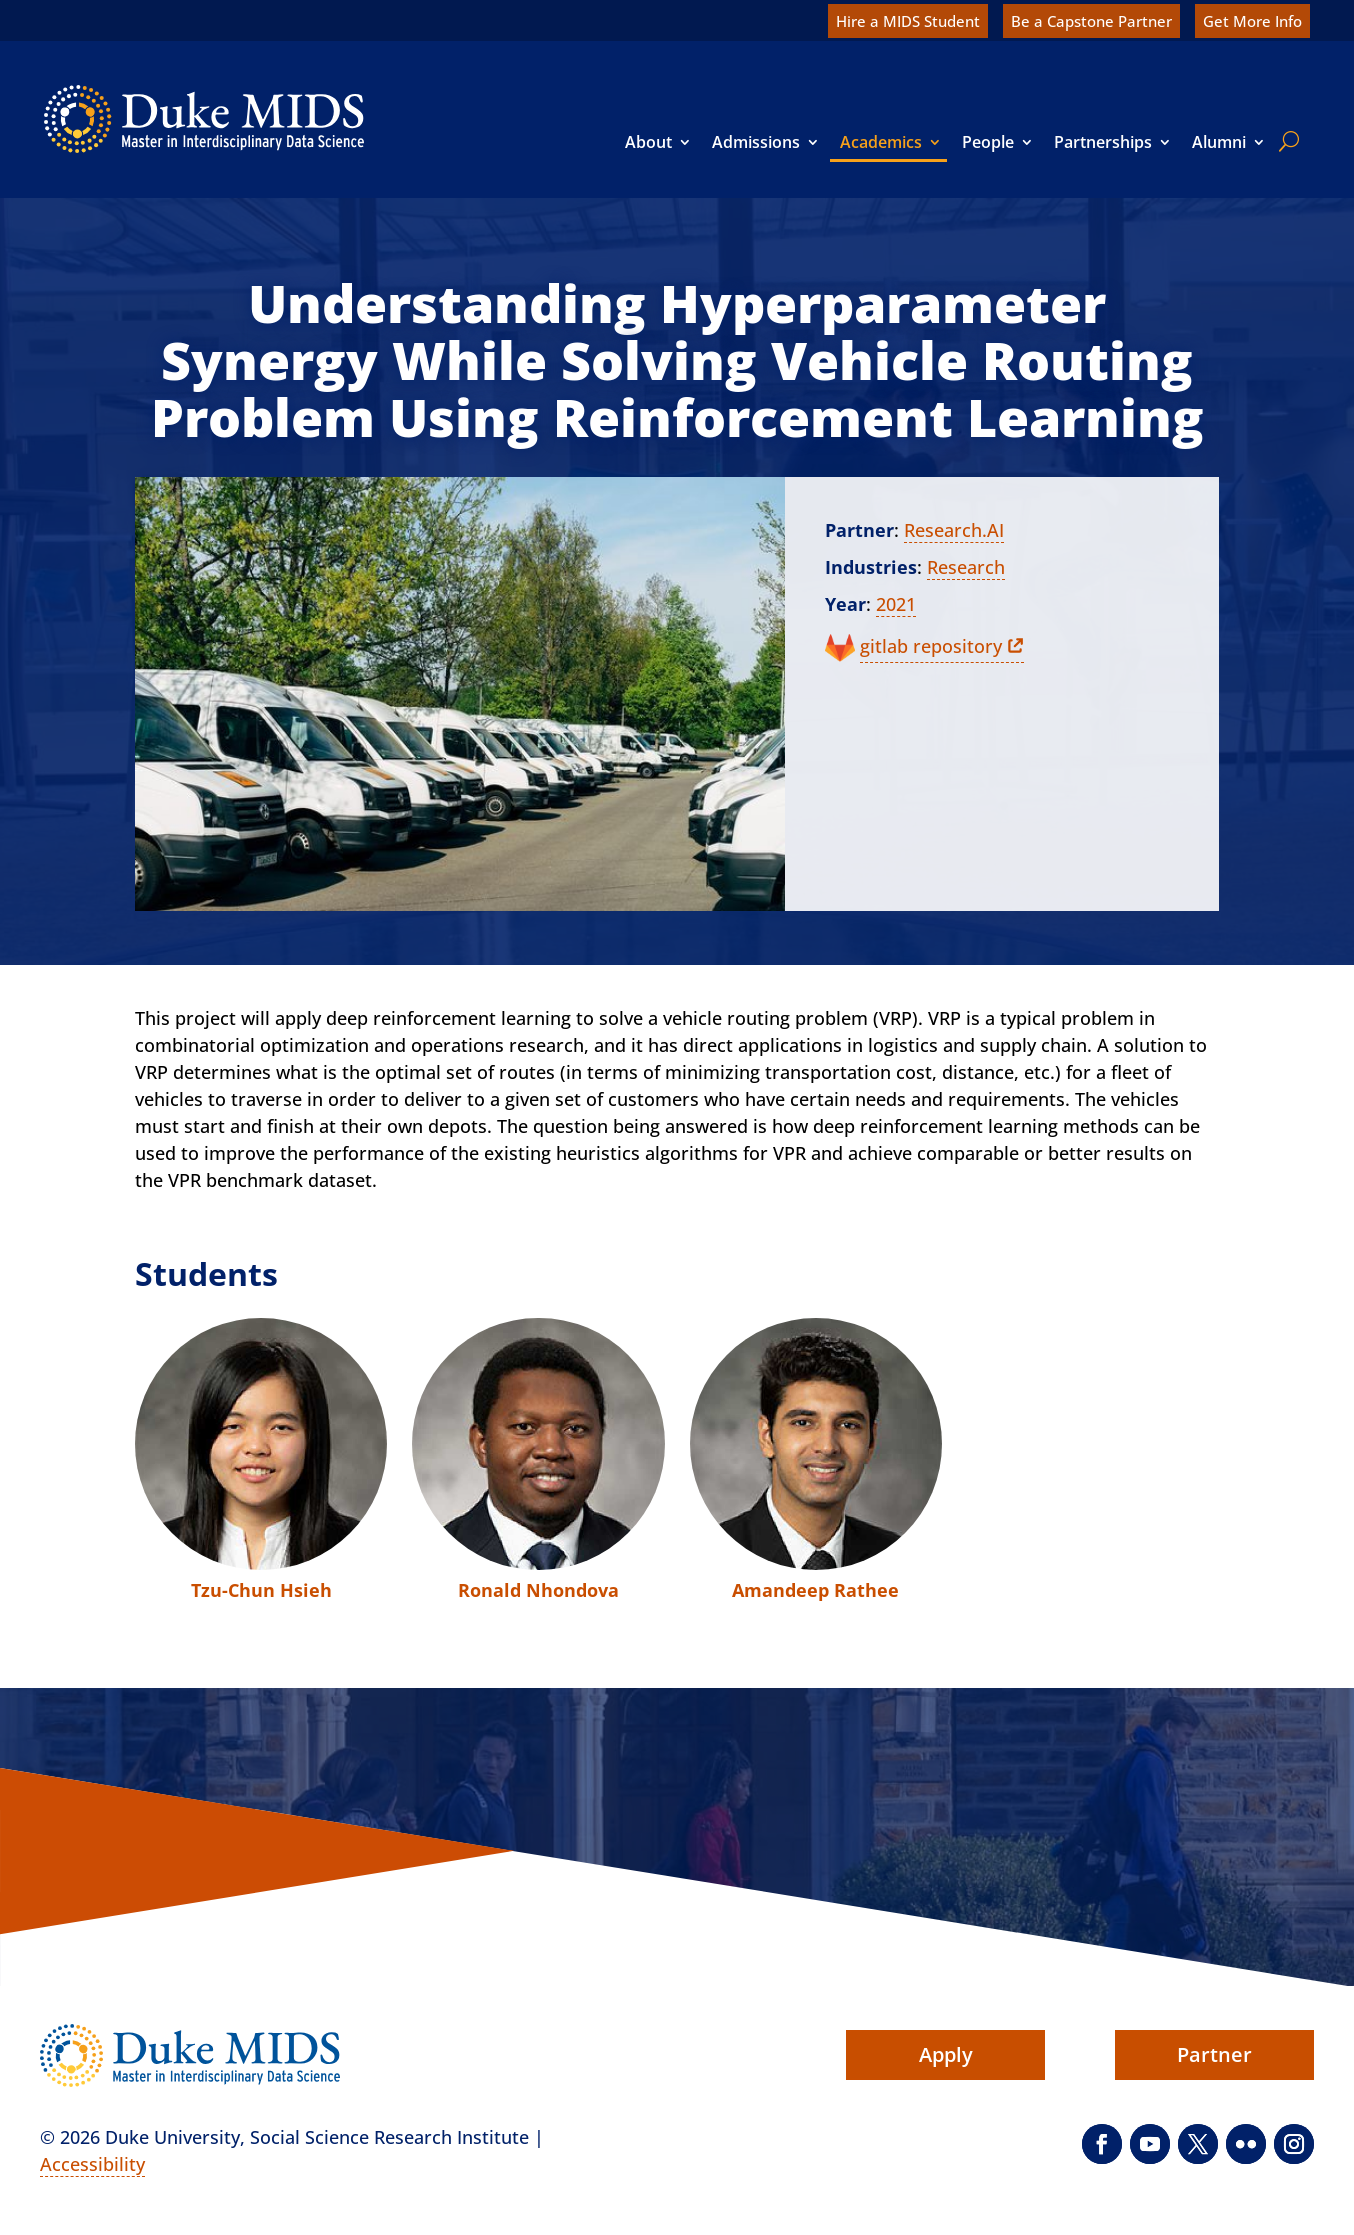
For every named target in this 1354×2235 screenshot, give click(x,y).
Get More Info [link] (1252, 21)
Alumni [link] (1219, 142)
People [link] (988, 142)
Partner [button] (1214, 2054)
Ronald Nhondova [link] (538, 1590)
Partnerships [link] (1103, 142)
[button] (1102, 2144)
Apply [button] (946, 2054)
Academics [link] (881, 142)
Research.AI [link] (954, 530)
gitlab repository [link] (931, 646)
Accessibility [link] (92, 2164)
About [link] (648, 142)
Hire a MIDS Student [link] (908, 21)
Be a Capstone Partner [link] (1091, 21)
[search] (1285, 141)
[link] (204, 119)
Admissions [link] (756, 142)
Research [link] (966, 567)
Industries (871, 567)
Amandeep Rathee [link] (815, 1590)
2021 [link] (896, 604)
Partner (859, 530)
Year (845, 604)
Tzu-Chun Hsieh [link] (261, 1590)
